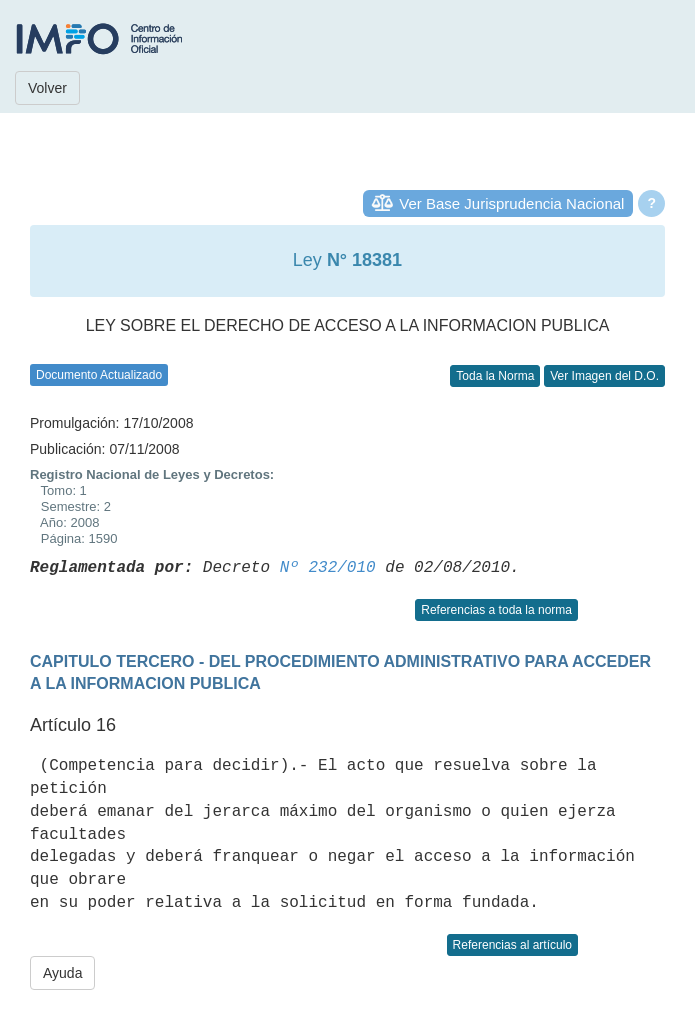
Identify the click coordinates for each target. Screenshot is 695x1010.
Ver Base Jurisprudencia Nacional (511, 203)
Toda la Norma (495, 376)
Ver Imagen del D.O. (604, 376)
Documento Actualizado (99, 375)
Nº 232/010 (328, 568)
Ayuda (62, 973)
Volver (47, 88)
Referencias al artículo (512, 945)
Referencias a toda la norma (496, 610)
